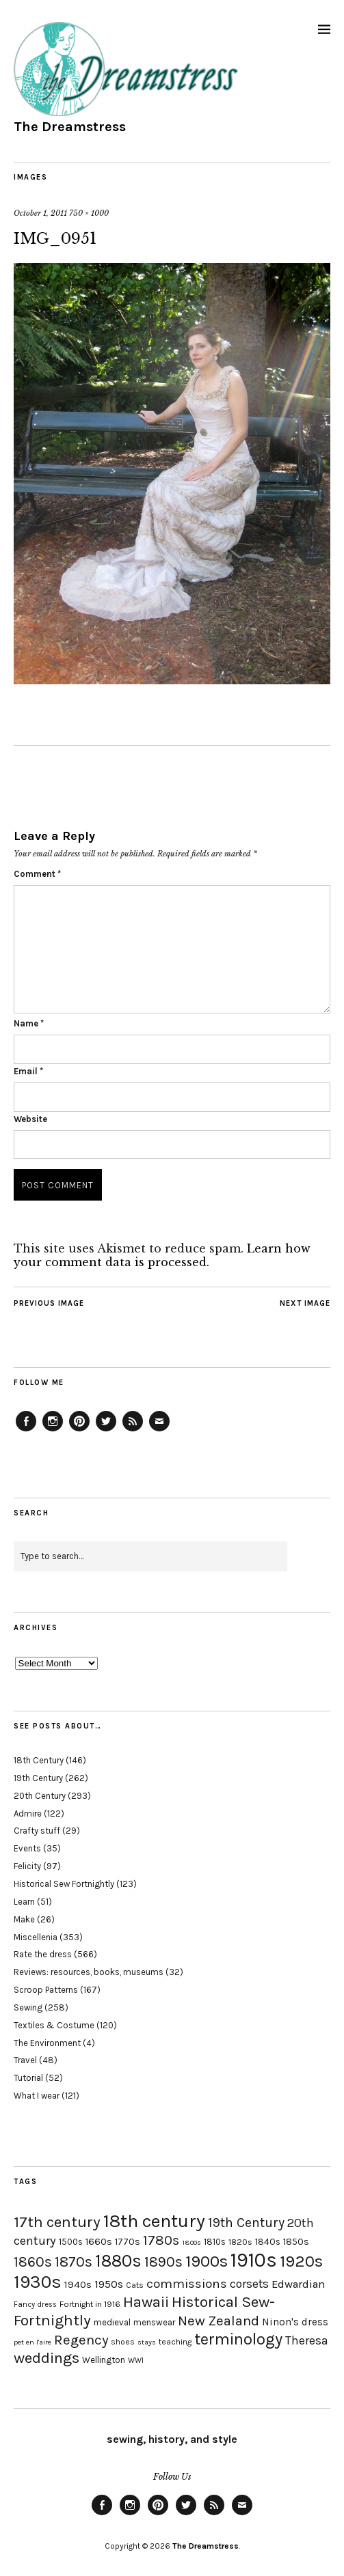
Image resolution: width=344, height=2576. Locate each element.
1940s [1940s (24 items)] (78, 2284)
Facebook (26, 1430)
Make (24, 1919)
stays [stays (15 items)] (146, 2342)
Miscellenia (35, 1937)
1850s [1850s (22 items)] (296, 2242)
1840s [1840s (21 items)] (267, 2241)
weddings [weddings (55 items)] (46, 2358)
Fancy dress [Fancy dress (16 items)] (35, 2304)
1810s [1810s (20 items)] (215, 2242)
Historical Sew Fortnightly (64, 1884)
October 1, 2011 (40, 213)
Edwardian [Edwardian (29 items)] (298, 2284)
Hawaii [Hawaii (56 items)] (146, 2302)
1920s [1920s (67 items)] (301, 2261)
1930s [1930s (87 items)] (38, 2282)
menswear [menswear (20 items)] (154, 2322)
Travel (25, 2060)
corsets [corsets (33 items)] (249, 2284)
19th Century (38, 1778)
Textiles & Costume (54, 2025)
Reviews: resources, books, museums (88, 1972)
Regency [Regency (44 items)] (81, 2340)
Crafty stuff (37, 1830)
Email (28, 1071)
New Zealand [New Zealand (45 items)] (218, 2320)
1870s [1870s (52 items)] (73, 2261)
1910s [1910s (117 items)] (253, 2259)
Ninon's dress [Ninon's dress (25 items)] (295, 2322)
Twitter (106, 1430)
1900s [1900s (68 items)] (206, 2261)
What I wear (36, 2095)
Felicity (27, 1866)
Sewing (28, 2007)
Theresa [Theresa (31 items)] (306, 2340)
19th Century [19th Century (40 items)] (246, 2222)
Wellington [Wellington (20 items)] (103, 2360)
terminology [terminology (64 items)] (238, 2339)
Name (29, 1023)
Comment (37, 874)
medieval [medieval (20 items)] (112, 2322)
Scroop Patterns (46, 1990)
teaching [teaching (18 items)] (175, 2342)
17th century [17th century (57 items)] (57, 2222)
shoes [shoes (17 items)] (123, 2342)
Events (27, 1848)
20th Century (40, 1796)
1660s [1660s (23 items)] (98, 2242)
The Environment (47, 2043)
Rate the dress (43, 1954)
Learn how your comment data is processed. (162, 1255)
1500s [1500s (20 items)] (71, 2242)
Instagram (52, 1430)
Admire (28, 1813)
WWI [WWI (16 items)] (136, 2360)
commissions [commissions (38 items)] (186, 2283)
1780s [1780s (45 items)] (161, 2240)
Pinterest (79, 1430)
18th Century (39, 1760)
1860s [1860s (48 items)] (33, 2262)
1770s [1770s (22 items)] (127, 2242)
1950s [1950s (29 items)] (108, 2284)
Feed (132, 1430)
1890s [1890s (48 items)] (163, 2262)
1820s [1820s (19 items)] (240, 2242)
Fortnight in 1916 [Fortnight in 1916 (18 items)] (89, 2304)
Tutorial (28, 2078)
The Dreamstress (70, 127)
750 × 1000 (89, 213)
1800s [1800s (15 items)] (191, 2242)
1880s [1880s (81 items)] (118, 2260)
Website (30, 1119)
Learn (24, 1901)
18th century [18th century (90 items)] (154, 2221)
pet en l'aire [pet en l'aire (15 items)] (32, 2342)
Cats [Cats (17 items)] (135, 2285)
